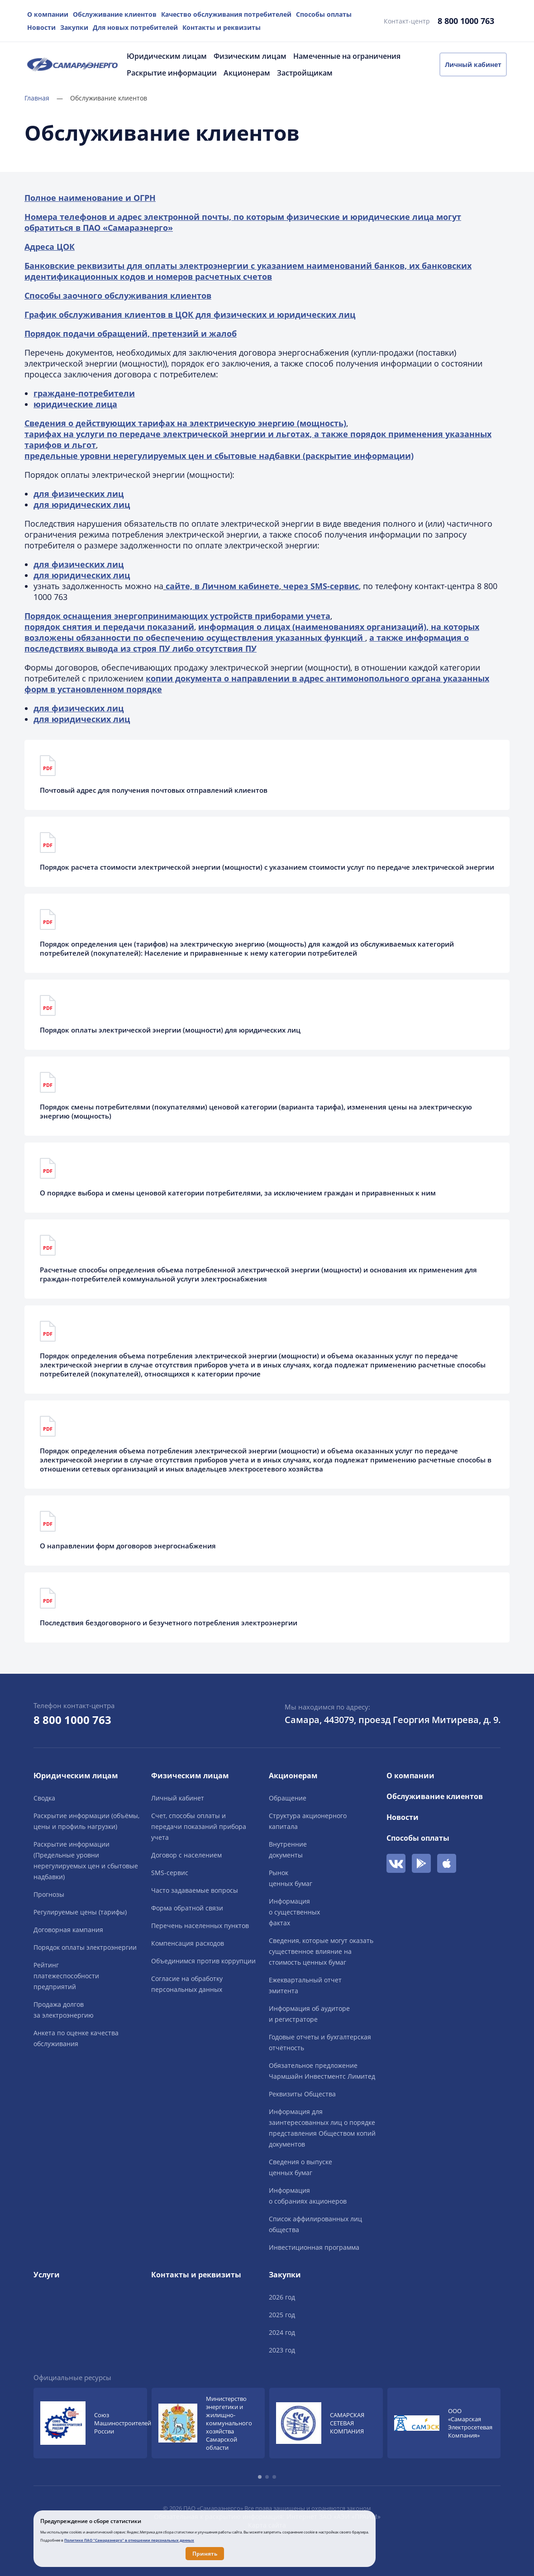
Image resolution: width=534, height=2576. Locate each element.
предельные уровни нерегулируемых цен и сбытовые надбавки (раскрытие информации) (219, 455)
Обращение (287, 1798)
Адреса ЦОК (49, 246)
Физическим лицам (250, 56)
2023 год (282, 2350)
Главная (43, 98)
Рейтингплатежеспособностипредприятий (66, 1976)
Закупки (74, 27)
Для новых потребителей (135, 27)
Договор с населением (186, 1855)
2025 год (282, 2314)
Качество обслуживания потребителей (226, 14)
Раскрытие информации (172, 73)
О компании (47, 14)
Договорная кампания (68, 1929)
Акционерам (247, 73)
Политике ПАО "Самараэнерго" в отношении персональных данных (129, 2540)
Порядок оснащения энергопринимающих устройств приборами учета (177, 615)
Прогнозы (48, 1894)
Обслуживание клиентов (115, 14)
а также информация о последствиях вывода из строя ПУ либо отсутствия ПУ (246, 643)
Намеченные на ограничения (346, 56)
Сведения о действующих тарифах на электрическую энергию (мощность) (185, 423)
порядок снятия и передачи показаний (109, 626)
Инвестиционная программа (314, 2247)
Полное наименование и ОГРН (90, 197)
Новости (41, 27)
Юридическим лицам (167, 56)
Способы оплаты (324, 14)
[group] (90, 2423)
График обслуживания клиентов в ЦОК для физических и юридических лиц (189, 314)
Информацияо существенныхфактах (294, 1912)
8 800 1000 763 (466, 20)
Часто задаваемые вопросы (194, 1890)
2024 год (282, 2332)
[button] (260, 2477)
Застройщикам (305, 73)
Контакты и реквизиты (221, 27)
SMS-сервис (169, 1872)
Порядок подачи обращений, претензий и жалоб (130, 333)
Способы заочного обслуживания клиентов (117, 295)
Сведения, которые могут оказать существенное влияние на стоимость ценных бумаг (321, 1951)
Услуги (46, 2275)
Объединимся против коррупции (203, 1961)
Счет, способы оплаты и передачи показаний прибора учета (198, 1826)
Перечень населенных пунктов (200, 1925)
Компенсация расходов (187, 1943)
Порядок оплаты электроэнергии (85, 1947)
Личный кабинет (473, 64)
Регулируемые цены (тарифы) (80, 1912)
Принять (204, 2553)
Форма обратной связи (187, 1908)
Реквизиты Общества (302, 2094)
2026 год (282, 2297)
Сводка (44, 1798)
